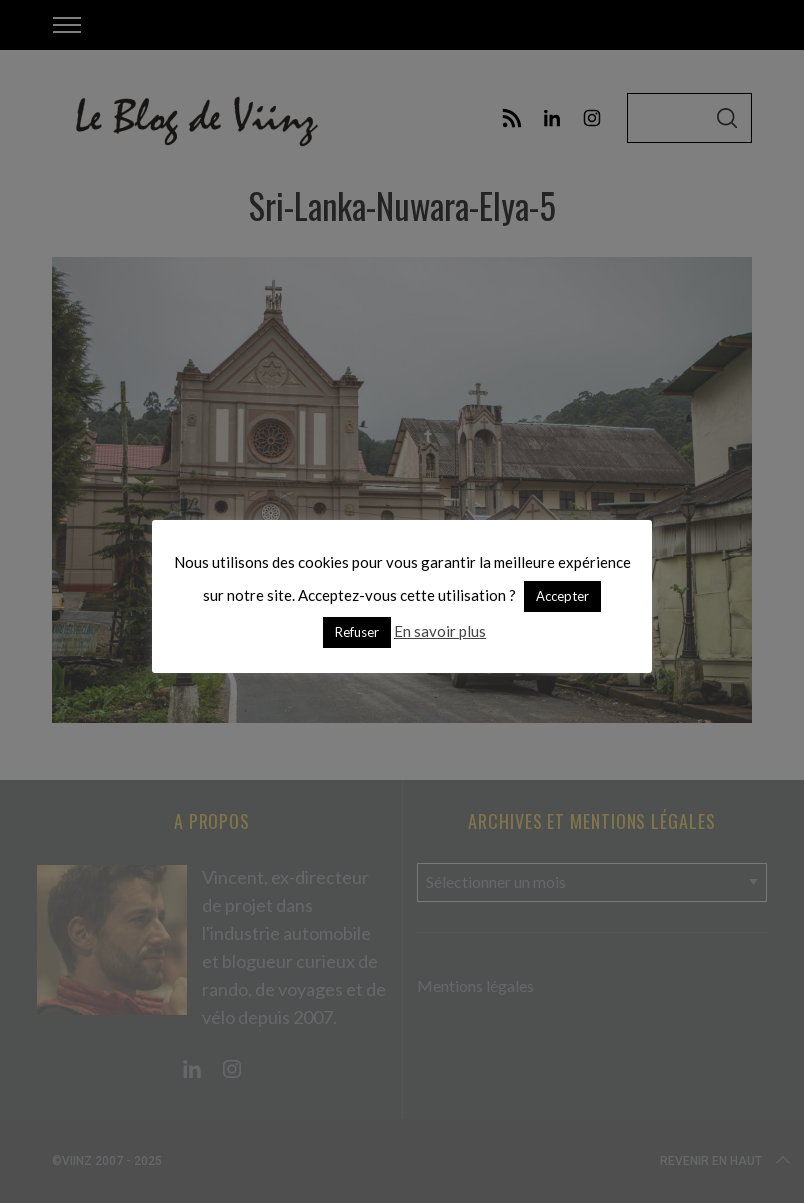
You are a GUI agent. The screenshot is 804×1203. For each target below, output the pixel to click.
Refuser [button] (357, 632)
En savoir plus (440, 631)
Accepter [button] (562, 596)
